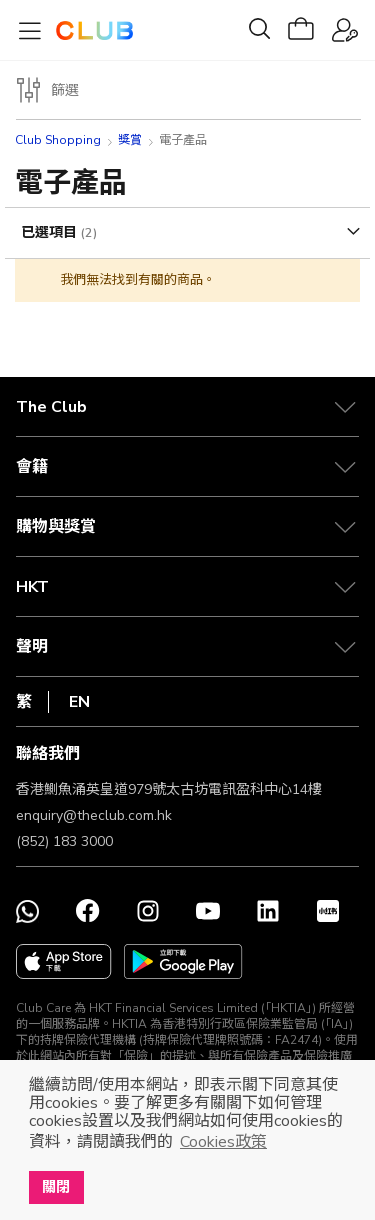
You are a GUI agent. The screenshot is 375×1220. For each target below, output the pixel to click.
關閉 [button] (56, 1187)
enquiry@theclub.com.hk (94, 815)
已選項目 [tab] (51, 232)
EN (79, 702)
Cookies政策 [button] (223, 1142)
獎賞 (130, 140)
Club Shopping (58, 140)
